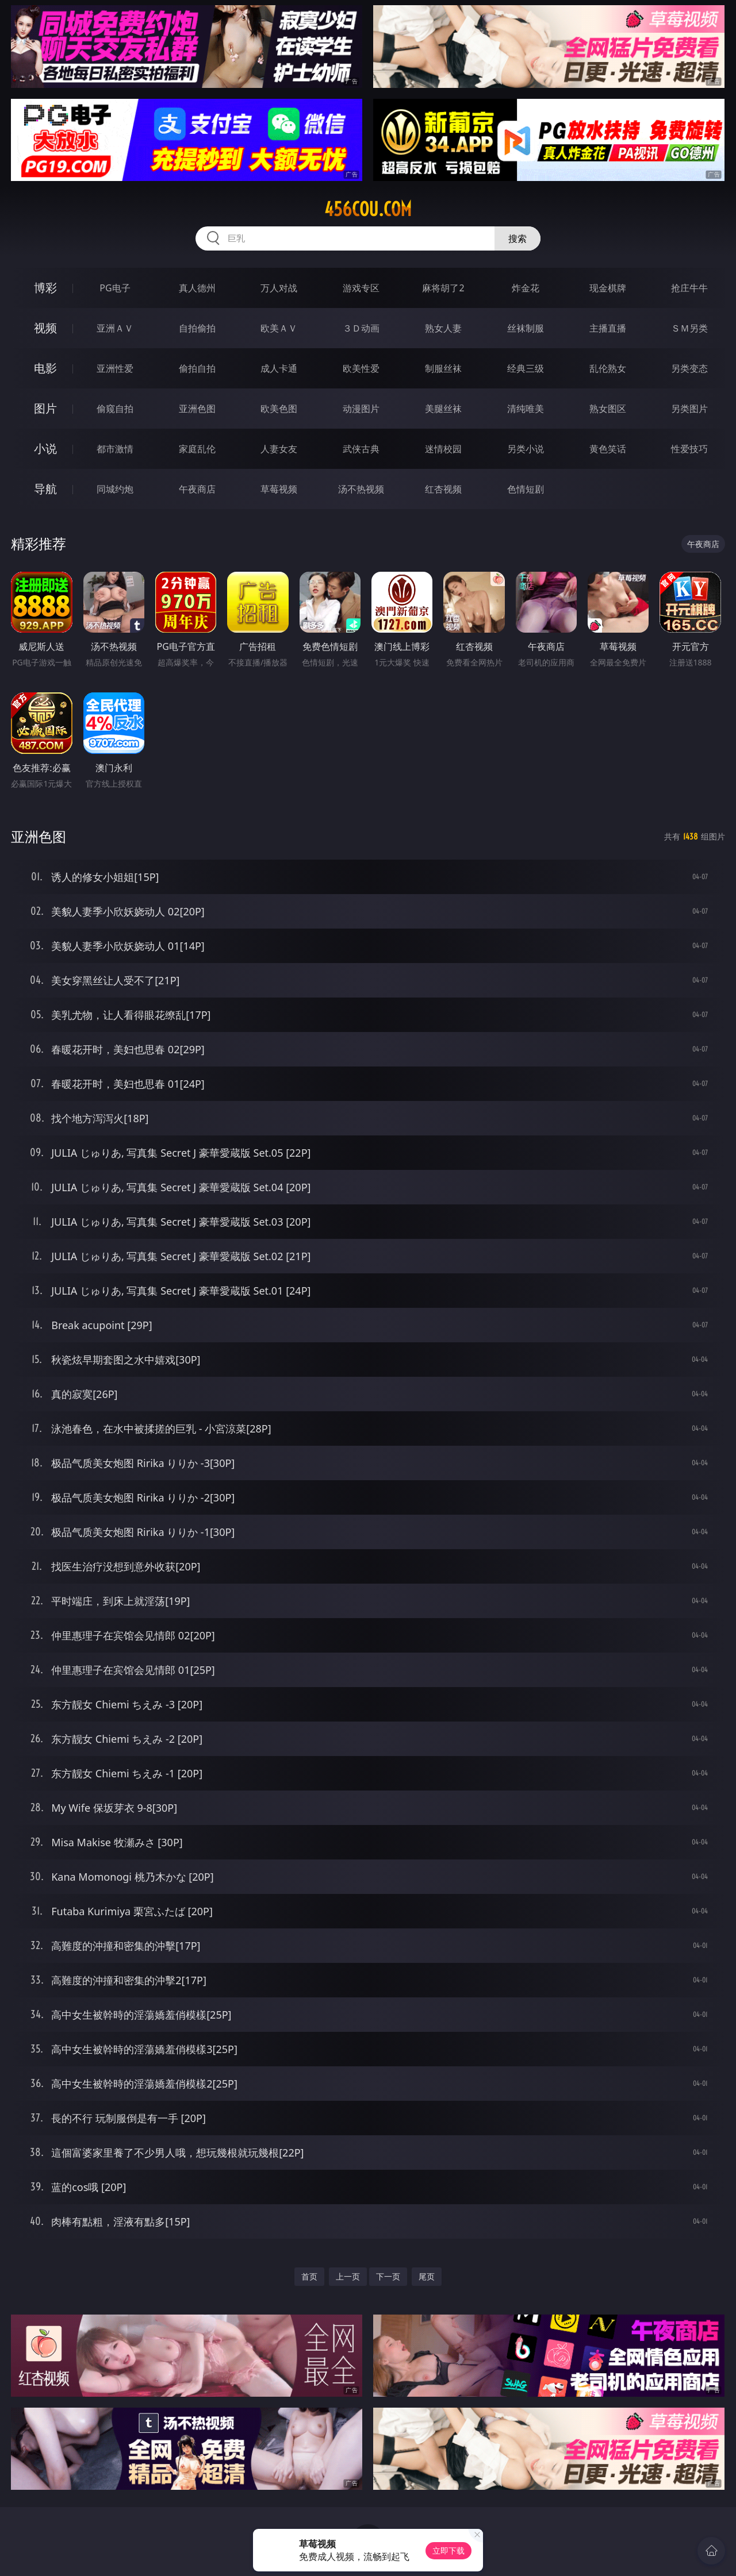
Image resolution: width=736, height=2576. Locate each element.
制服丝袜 (443, 368)
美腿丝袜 (443, 408)
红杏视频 (443, 489)
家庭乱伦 (197, 448)
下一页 (388, 2276)
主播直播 (607, 328)
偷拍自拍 (197, 368)
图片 (45, 408)
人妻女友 (278, 448)
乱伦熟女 (607, 368)
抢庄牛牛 (689, 288)
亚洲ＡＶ (115, 328)
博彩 (45, 287)
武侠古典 (361, 448)
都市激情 (115, 448)
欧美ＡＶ (278, 328)
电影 (45, 368)
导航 (45, 488)
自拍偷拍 (197, 328)
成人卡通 (278, 368)
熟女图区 (607, 408)
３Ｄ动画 (361, 328)
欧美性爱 (361, 368)
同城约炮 (115, 489)
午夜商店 (197, 489)
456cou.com (368, 209)
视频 (45, 328)
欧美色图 (278, 408)
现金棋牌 (607, 288)
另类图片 (689, 408)
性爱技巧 (689, 448)
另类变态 (689, 368)
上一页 (348, 2276)
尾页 (427, 2276)
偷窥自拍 (115, 408)
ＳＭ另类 (689, 328)
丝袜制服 (525, 328)
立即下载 (448, 2550)
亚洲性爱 (115, 368)
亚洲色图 (197, 408)
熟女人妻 (443, 328)
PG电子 (114, 288)
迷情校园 (443, 448)
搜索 (517, 238)
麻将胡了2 (443, 288)
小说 (45, 448)
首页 (309, 2276)
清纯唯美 (525, 408)
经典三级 (525, 368)
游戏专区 (361, 288)
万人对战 (278, 288)
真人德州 (197, 288)
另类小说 (525, 448)
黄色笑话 (607, 448)
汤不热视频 (361, 489)
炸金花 (525, 288)
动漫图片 (361, 408)
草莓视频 (278, 489)
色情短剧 (525, 489)
